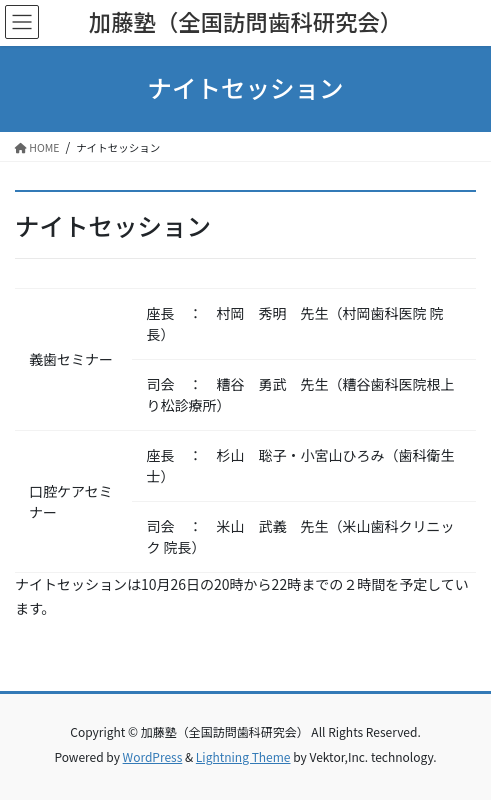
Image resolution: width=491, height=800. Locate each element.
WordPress (153, 756)
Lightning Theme (243, 756)
